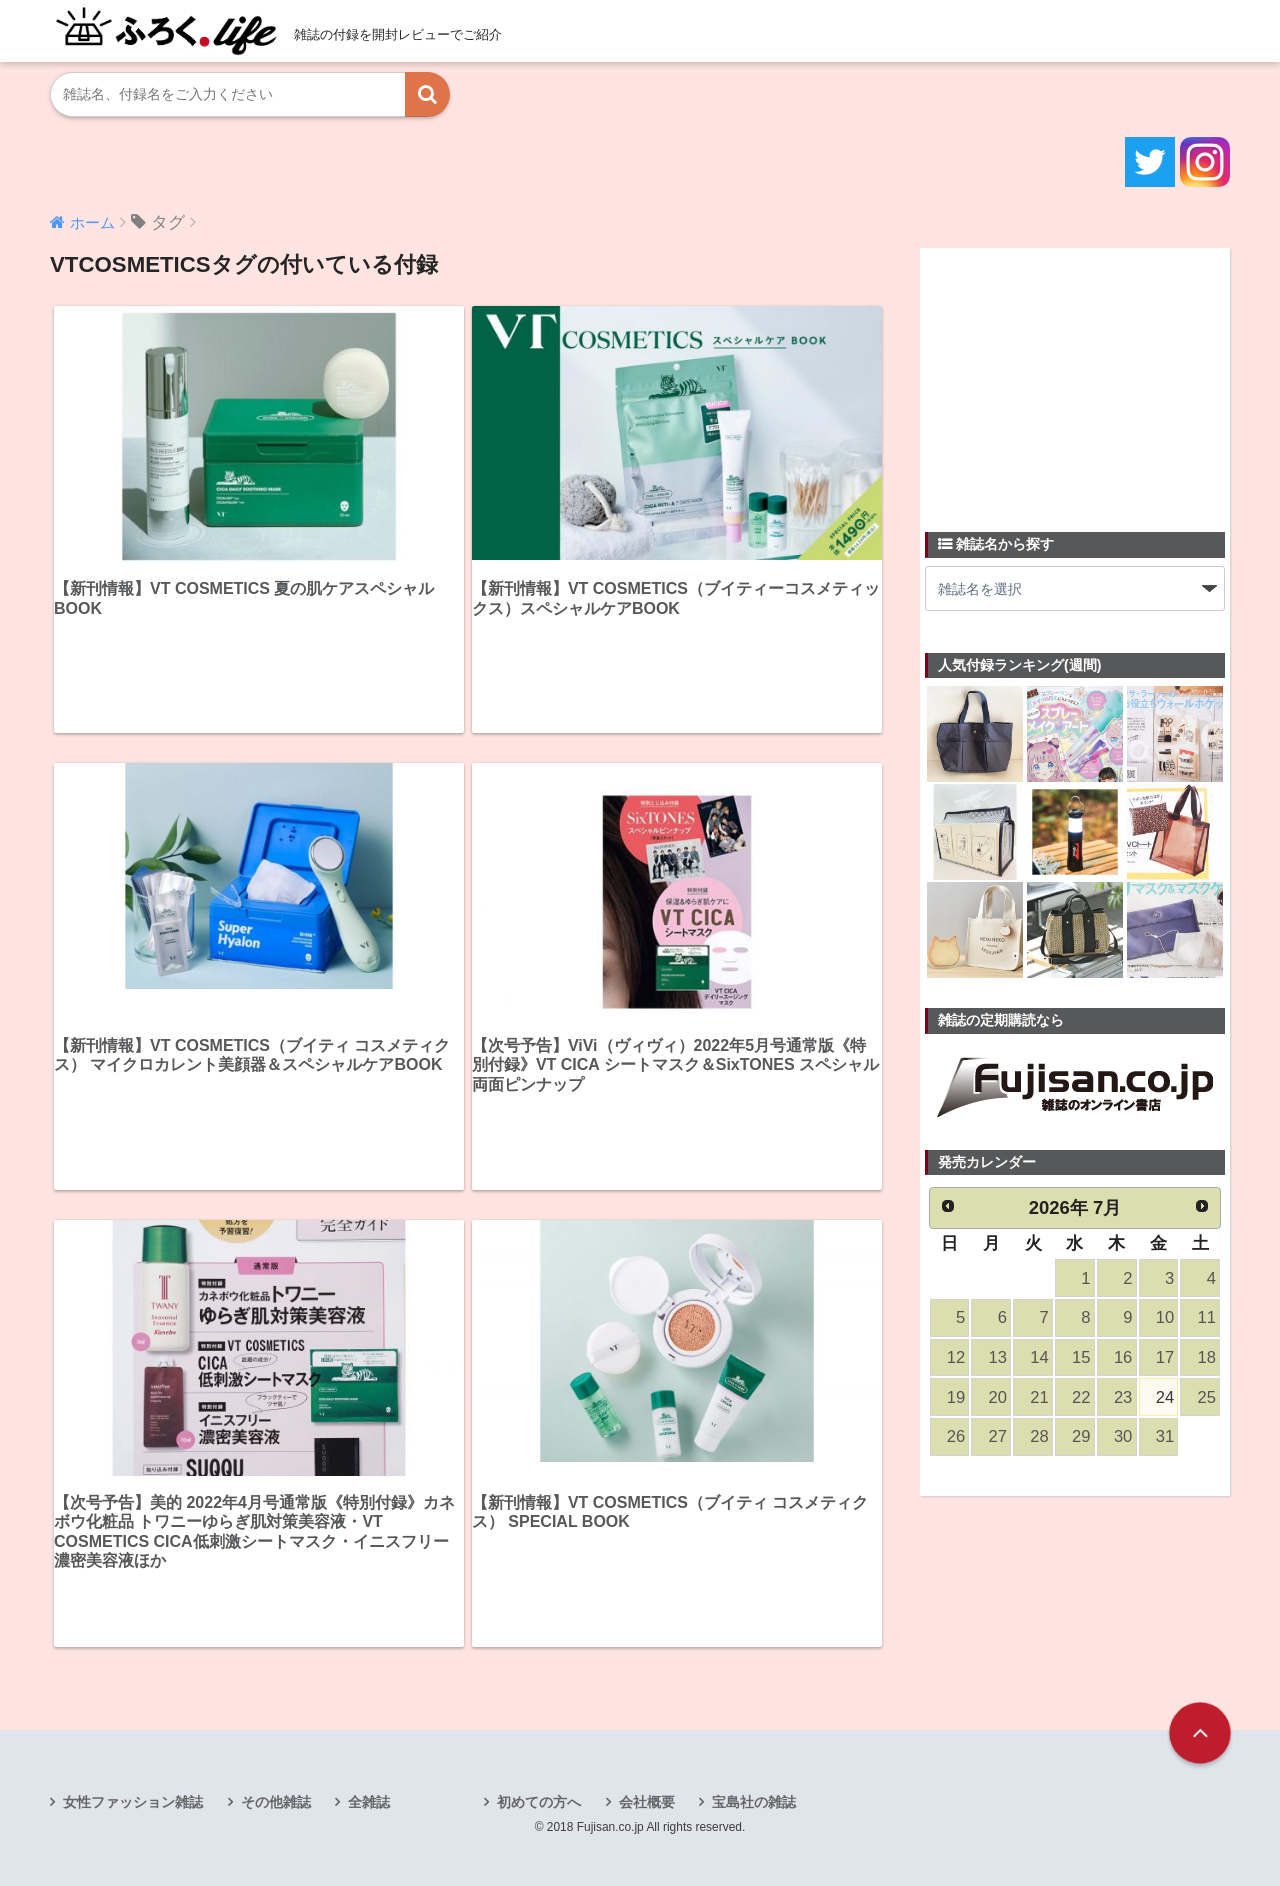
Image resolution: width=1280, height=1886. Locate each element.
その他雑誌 (276, 1802)
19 (956, 1397)
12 (956, 1357)
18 (1207, 1357)
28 (1039, 1436)
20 (998, 1397)
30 (1123, 1436)
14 (1039, 1357)
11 (1207, 1317)
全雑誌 (369, 1802)
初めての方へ (539, 1802)
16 (1123, 1357)
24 (1165, 1397)
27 (998, 1436)
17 (1165, 1357)
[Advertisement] (1075, 378)
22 (1081, 1397)
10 (1165, 1317)
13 (998, 1357)
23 (1123, 1397)
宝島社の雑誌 (754, 1802)
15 (1081, 1357)
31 (1165, 1436)
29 (1081, 1436)
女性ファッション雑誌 (133, 1802)
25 (1207, 1397)
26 (956, 1436)
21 (1039, 1397)
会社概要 (647, 1802)
